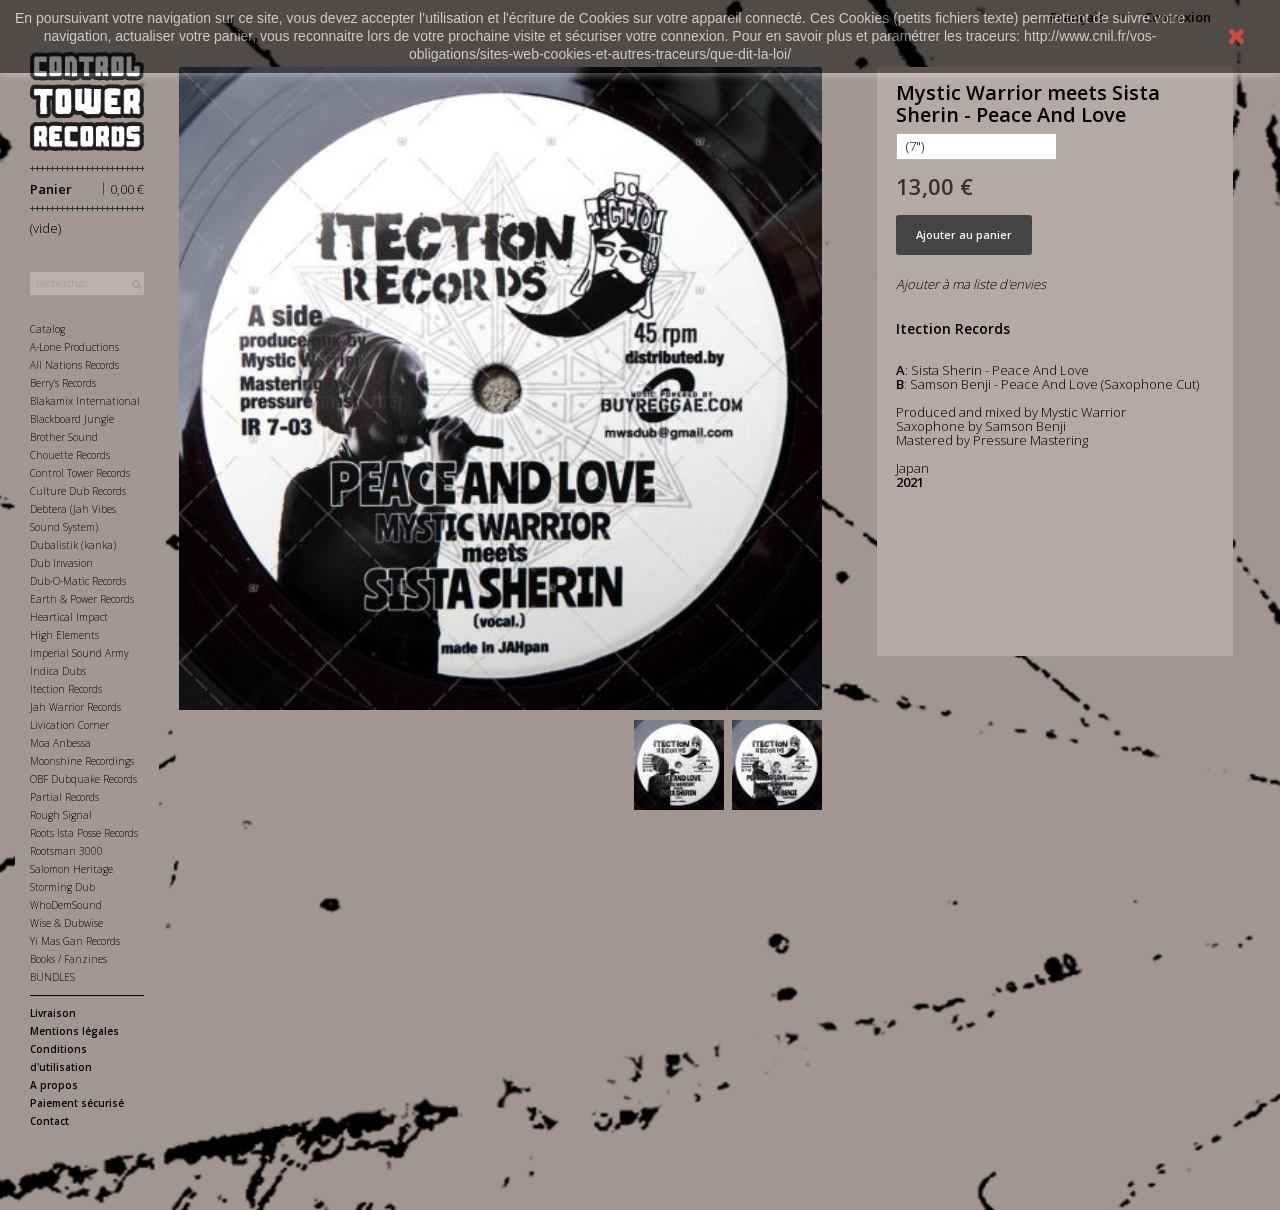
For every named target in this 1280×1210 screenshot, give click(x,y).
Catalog (47, 329)
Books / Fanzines (68, 959)
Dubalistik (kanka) (73, 545)
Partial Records (64, 797)
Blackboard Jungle (72, 419)
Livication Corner (69, 725)
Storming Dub (62, 887)
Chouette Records (70, 455)
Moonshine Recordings (82, 761)
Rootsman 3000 (66, 851)
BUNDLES (52, 977)
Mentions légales (74, 1031)
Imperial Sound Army (79, 653)
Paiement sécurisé (77, 1103)
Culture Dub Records (78, 491)
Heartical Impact (69, 617)
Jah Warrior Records (75, 707)
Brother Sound (64, 437)
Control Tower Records (80, 473)
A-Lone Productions (74, 347)
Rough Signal (61, 815)
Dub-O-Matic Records (78, 581)
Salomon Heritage (71, 869)
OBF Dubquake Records (83, 779)
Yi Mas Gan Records (75, 941)
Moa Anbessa (60, 743)
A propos (54, 1085)
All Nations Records (74, 365)
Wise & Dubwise (66, 923)
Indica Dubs (58, 671)
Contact (49, 1121)
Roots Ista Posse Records (84, 833)
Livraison (53, 1013)
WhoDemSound (66, 905)
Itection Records (66, 689)
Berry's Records (63, 383)
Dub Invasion (61, 563)
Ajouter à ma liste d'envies (971, 284)
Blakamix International (85, 401)
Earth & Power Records (82, 599)
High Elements (64, 635)
